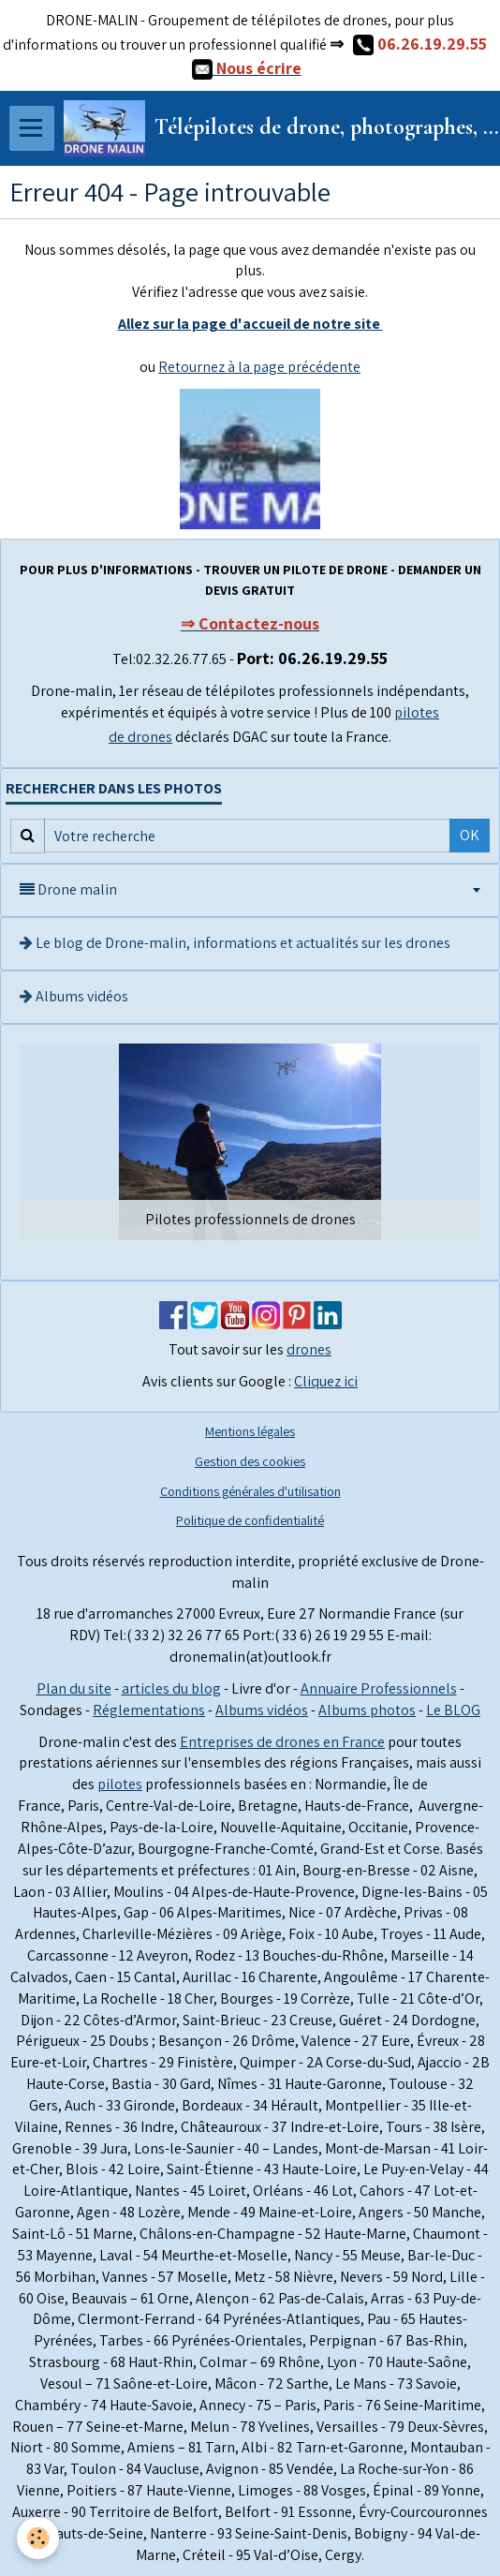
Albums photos (367, 1710)
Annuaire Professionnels (379, 1688)
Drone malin (68, 889)
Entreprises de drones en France (282, 1742)
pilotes (119, 1784)
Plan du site (74, 1688)
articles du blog (171, 1688)
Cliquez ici (326, 1381)
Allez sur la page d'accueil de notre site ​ (250, 323)
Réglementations (149, 1710)
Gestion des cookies (250, 1461)
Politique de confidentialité (250, 1520)
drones (309, 1349)
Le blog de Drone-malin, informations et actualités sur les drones (235, 943)
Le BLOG (453, 1710)
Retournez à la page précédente (259, 367)
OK (469, 835)
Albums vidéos (74, 996)
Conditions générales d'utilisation (250, 1491)
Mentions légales (250, 1431)
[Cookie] (38, 2538)
